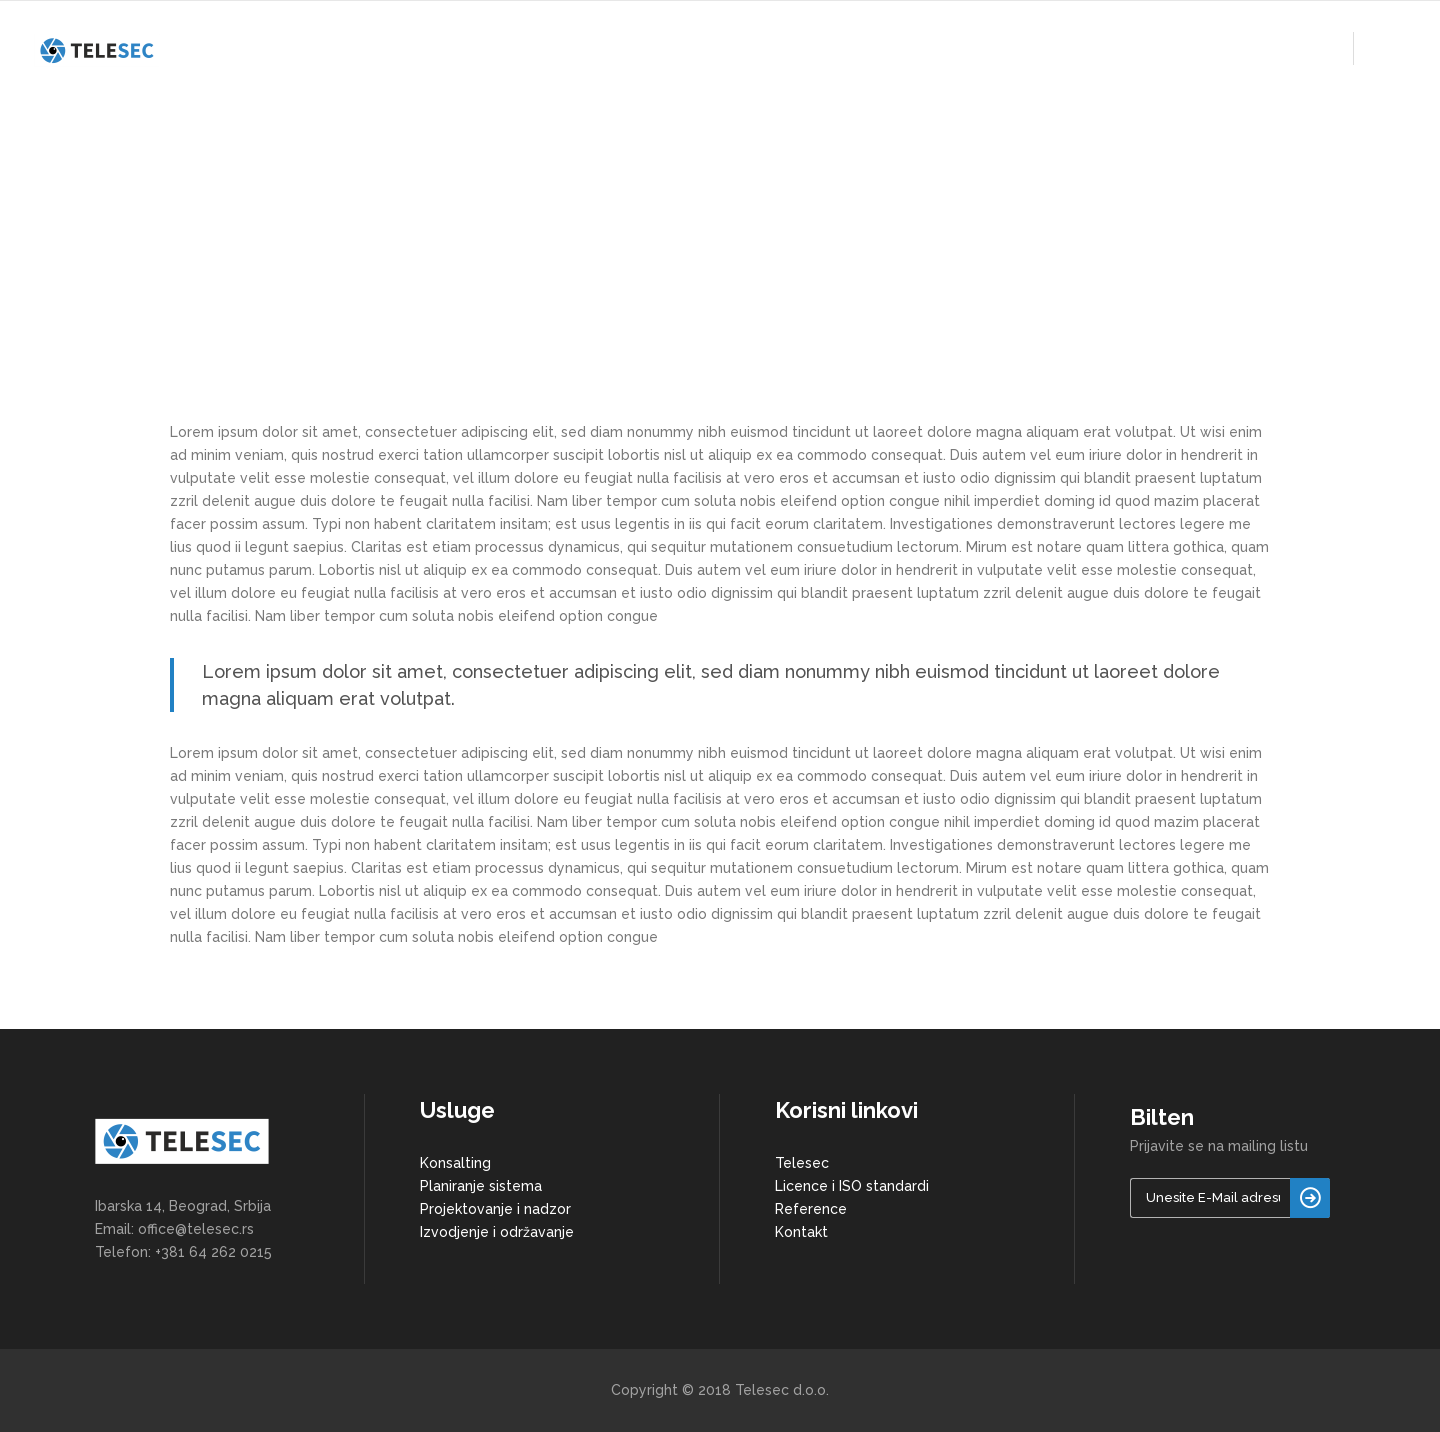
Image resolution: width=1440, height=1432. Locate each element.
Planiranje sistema (481, 1186)
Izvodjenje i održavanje (497, 1232)
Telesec (802, 1163)
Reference (811, 1209)
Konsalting (455, 1163)
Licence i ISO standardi (852, 1186)
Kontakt (801, 1232)
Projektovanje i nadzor (495, 1209)
